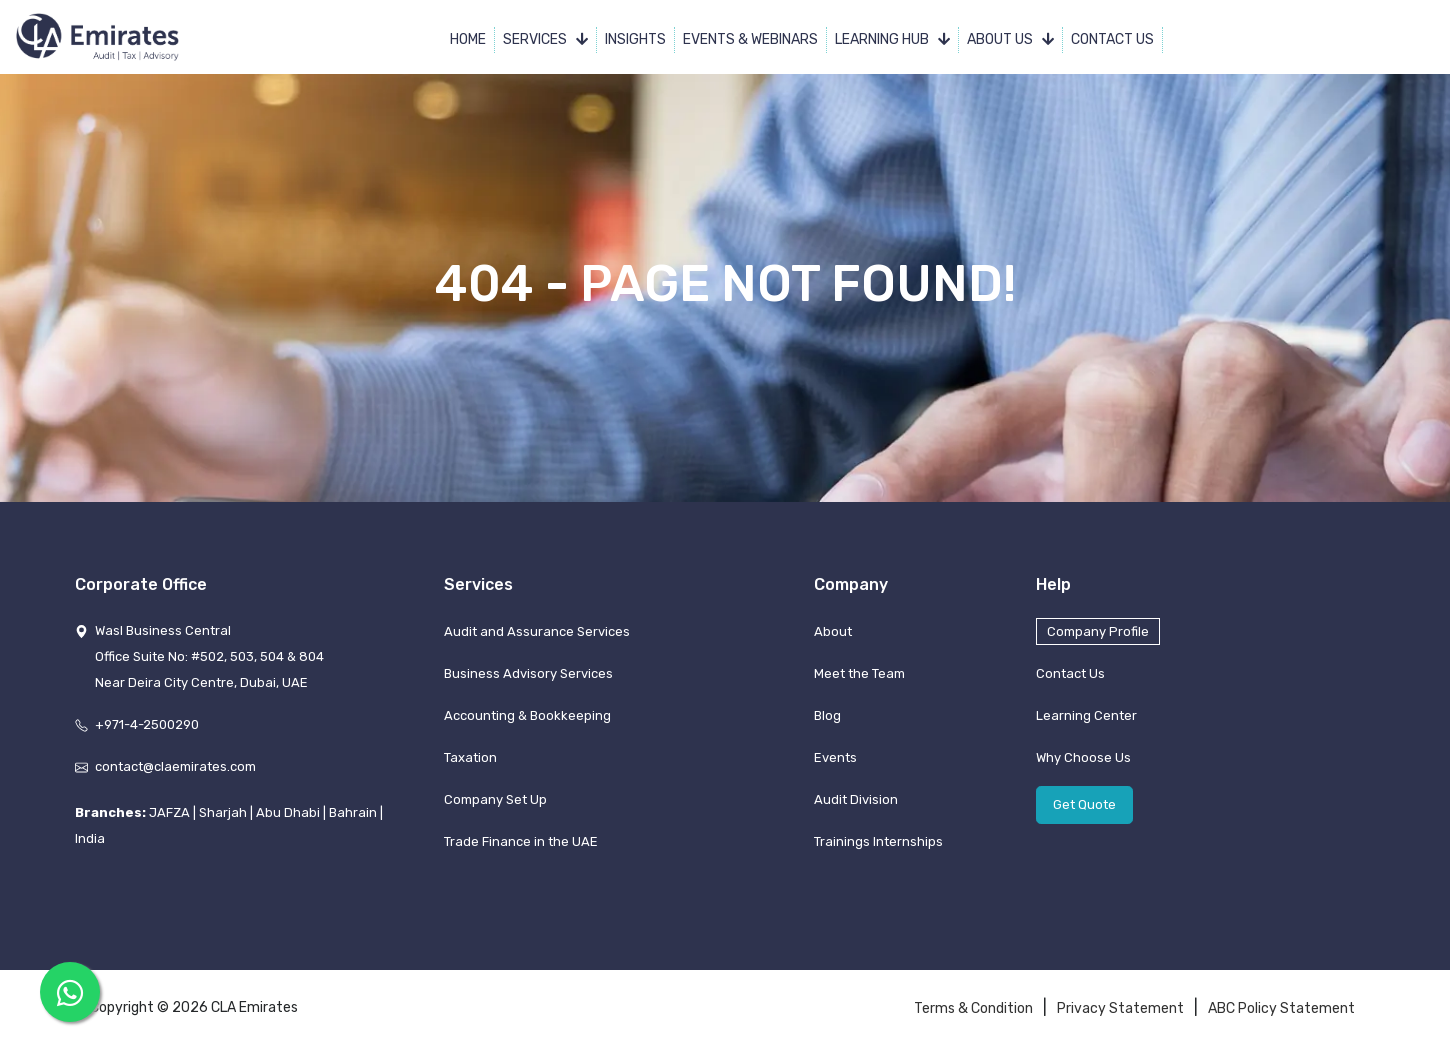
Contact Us (1112, 39)
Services (545, 39)
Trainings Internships (878, 841)
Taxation (470, 757)
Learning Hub (892, 39)
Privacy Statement (1120, 1008)
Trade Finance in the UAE (521, 841)
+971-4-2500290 (147, 724)
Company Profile (1098, 631)
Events (835, 757)
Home (468, 39)
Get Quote (1084, 804)
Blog (827, 715)
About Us (1010, 39)
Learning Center (1086, 715)
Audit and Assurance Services (537, 631)
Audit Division (856, 799)
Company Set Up (495, 799)
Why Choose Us (1083, 757)
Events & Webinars (750, 39)
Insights (635, 39)
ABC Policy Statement (1281, 1008)
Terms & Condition (973, 1008)
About (833, 631)
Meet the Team (859, 673)
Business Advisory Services (528, 673)
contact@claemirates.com (175, 766)
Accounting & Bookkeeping (527, 715)
